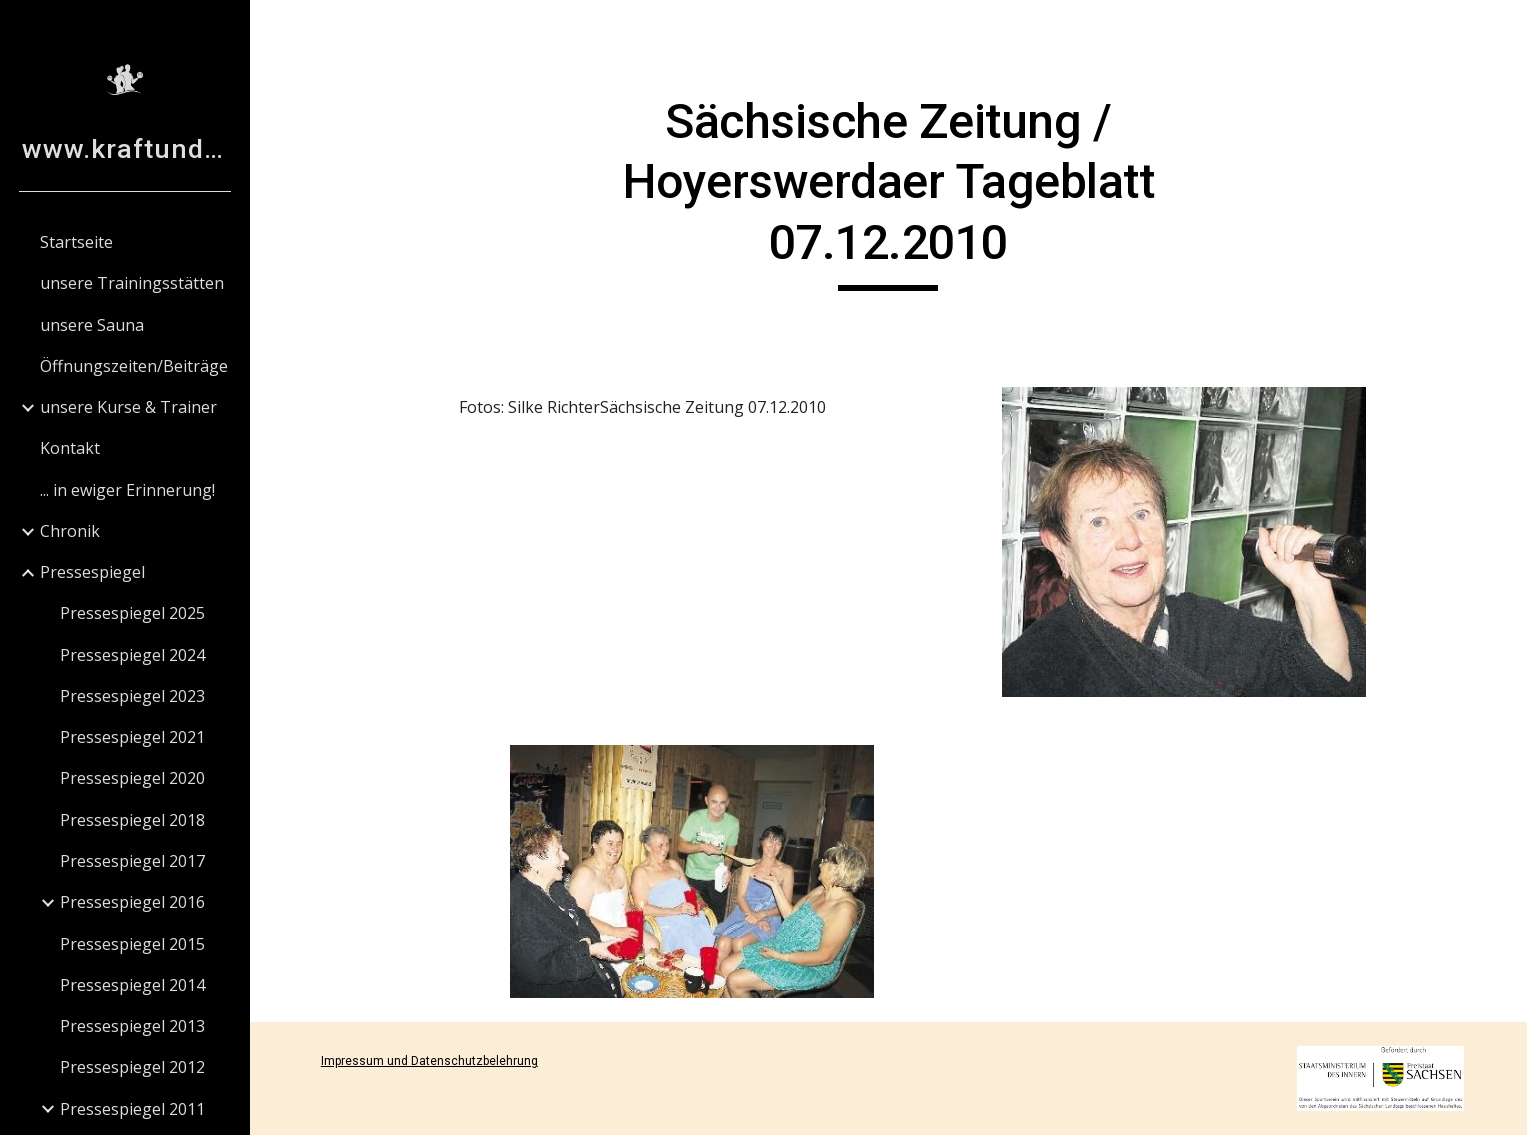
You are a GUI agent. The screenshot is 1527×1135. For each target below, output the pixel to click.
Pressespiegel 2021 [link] (132, 737)
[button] (1503, 28)
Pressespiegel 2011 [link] (132, 1109)
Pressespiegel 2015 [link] (132, 944)
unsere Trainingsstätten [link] (132, 283)
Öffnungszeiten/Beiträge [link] (134, 366)
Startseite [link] (76, 242)
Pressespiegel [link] (92, 572)
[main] (889, 191)
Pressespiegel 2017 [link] (132, 861)
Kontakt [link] (70, 448)
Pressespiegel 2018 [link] (132, 820)
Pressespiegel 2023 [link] (132, 696)
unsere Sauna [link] (92, 325)
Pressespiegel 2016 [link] (132, 902)
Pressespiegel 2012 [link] (132, 1067)
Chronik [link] (70, 531)
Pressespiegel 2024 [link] (132, 655)
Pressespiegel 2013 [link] (132, 1026)
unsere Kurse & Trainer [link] (128, 407)
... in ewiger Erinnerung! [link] (127, 490)
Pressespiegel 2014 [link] (132, 985)
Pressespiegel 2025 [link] (132, 613)
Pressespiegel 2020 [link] (132, 778)
